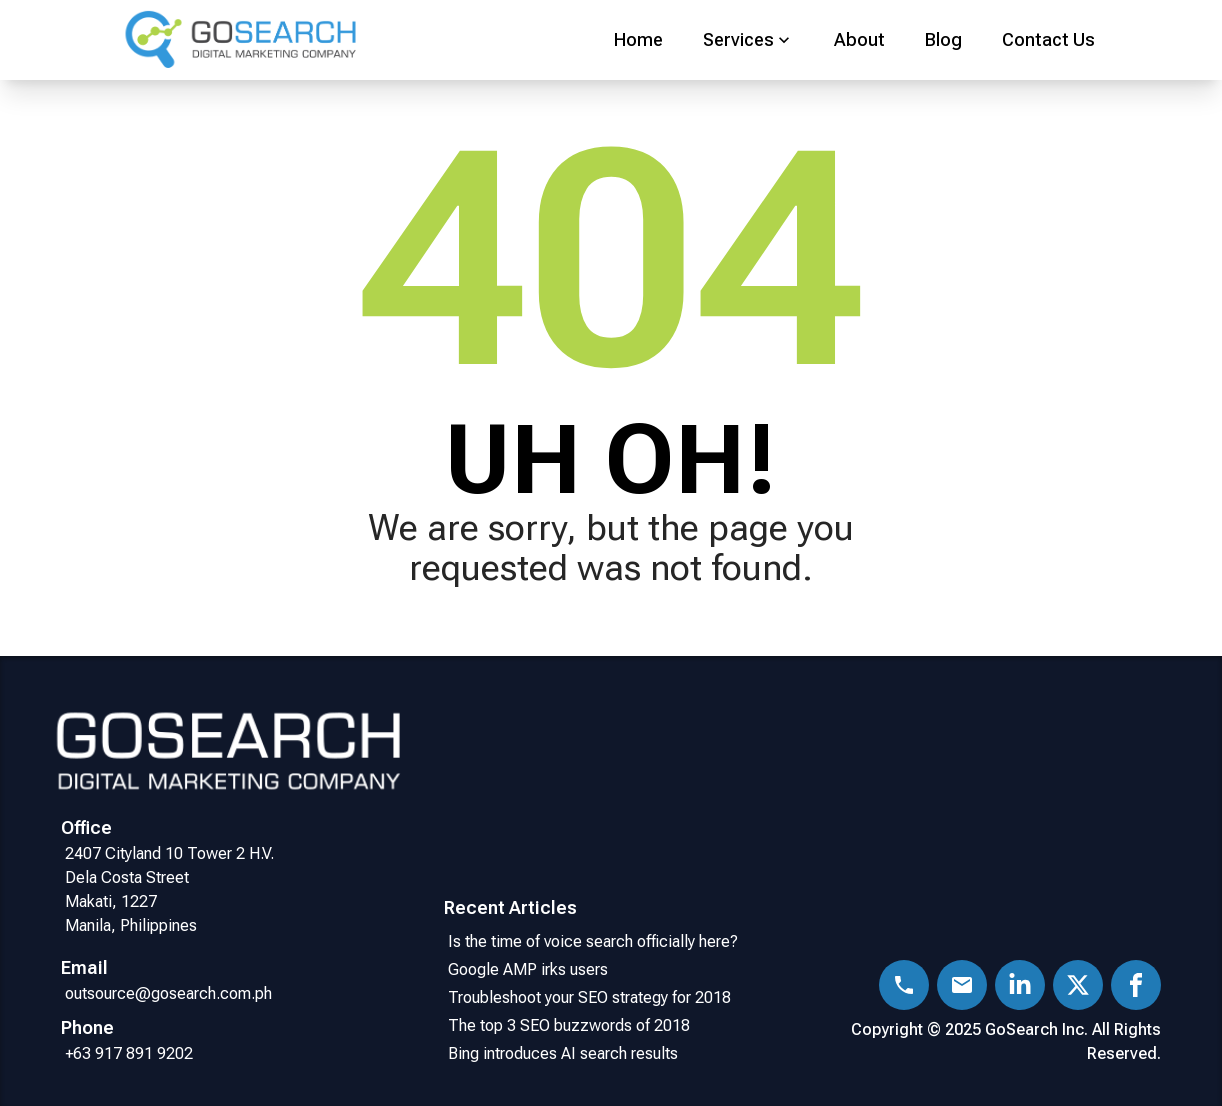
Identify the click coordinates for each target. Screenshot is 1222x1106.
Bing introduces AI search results (563, 1053)
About (859, 39)
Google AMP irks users (532, 969)
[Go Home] (279, 40)
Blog (943, 39)
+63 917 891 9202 (129, 1053)
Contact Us (1048, 39)
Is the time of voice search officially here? (593, 941)
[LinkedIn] (1020, 985)
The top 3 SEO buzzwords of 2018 (569, 1025)
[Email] (962, 985)
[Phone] (904, 985)
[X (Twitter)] (1078, 985)
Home (638, 39)
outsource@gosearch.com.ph (168, 993)
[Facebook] (1136, 985)
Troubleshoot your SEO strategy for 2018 (593, 997)
